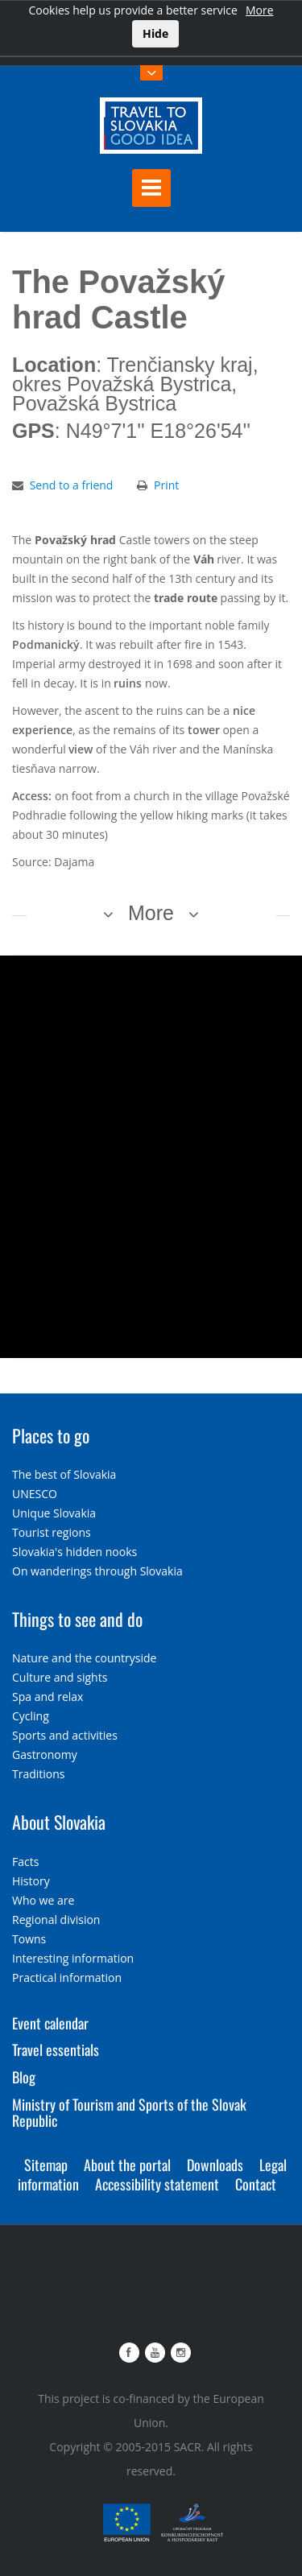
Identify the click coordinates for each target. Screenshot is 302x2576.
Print (166, 485)
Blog (23, 2076)
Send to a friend (72, 485)
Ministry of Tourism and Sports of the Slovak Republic (129, 2112)
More (260, 10)
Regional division (56, 1919)
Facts (25, 1861)
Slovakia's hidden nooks (74, 1551)
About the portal (127, 2164)
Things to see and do (77, 1619)
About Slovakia (58, 1822)
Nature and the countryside (84, 1658)
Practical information (67, 1977)
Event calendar (50, 2023)
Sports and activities (65, 1735)
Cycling (30, 1716)
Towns (29, 1938)
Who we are (43, 1900)
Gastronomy (44, 1754)
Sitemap (46, 2164)
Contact (255, 2184)
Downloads (215, 2164)
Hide (155, 33)
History (31, 1881)
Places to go (50, 1435)
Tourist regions (51, 1532)
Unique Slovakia (54, 1513)
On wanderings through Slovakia (97, 1571)
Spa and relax (47, 1696)
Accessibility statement (157, 2184)
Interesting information (73, 1958)
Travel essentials (55, 2049)
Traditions (38, 1773)
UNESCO (34, 1493)
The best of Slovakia (64, 1474)
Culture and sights (59, 1677)
